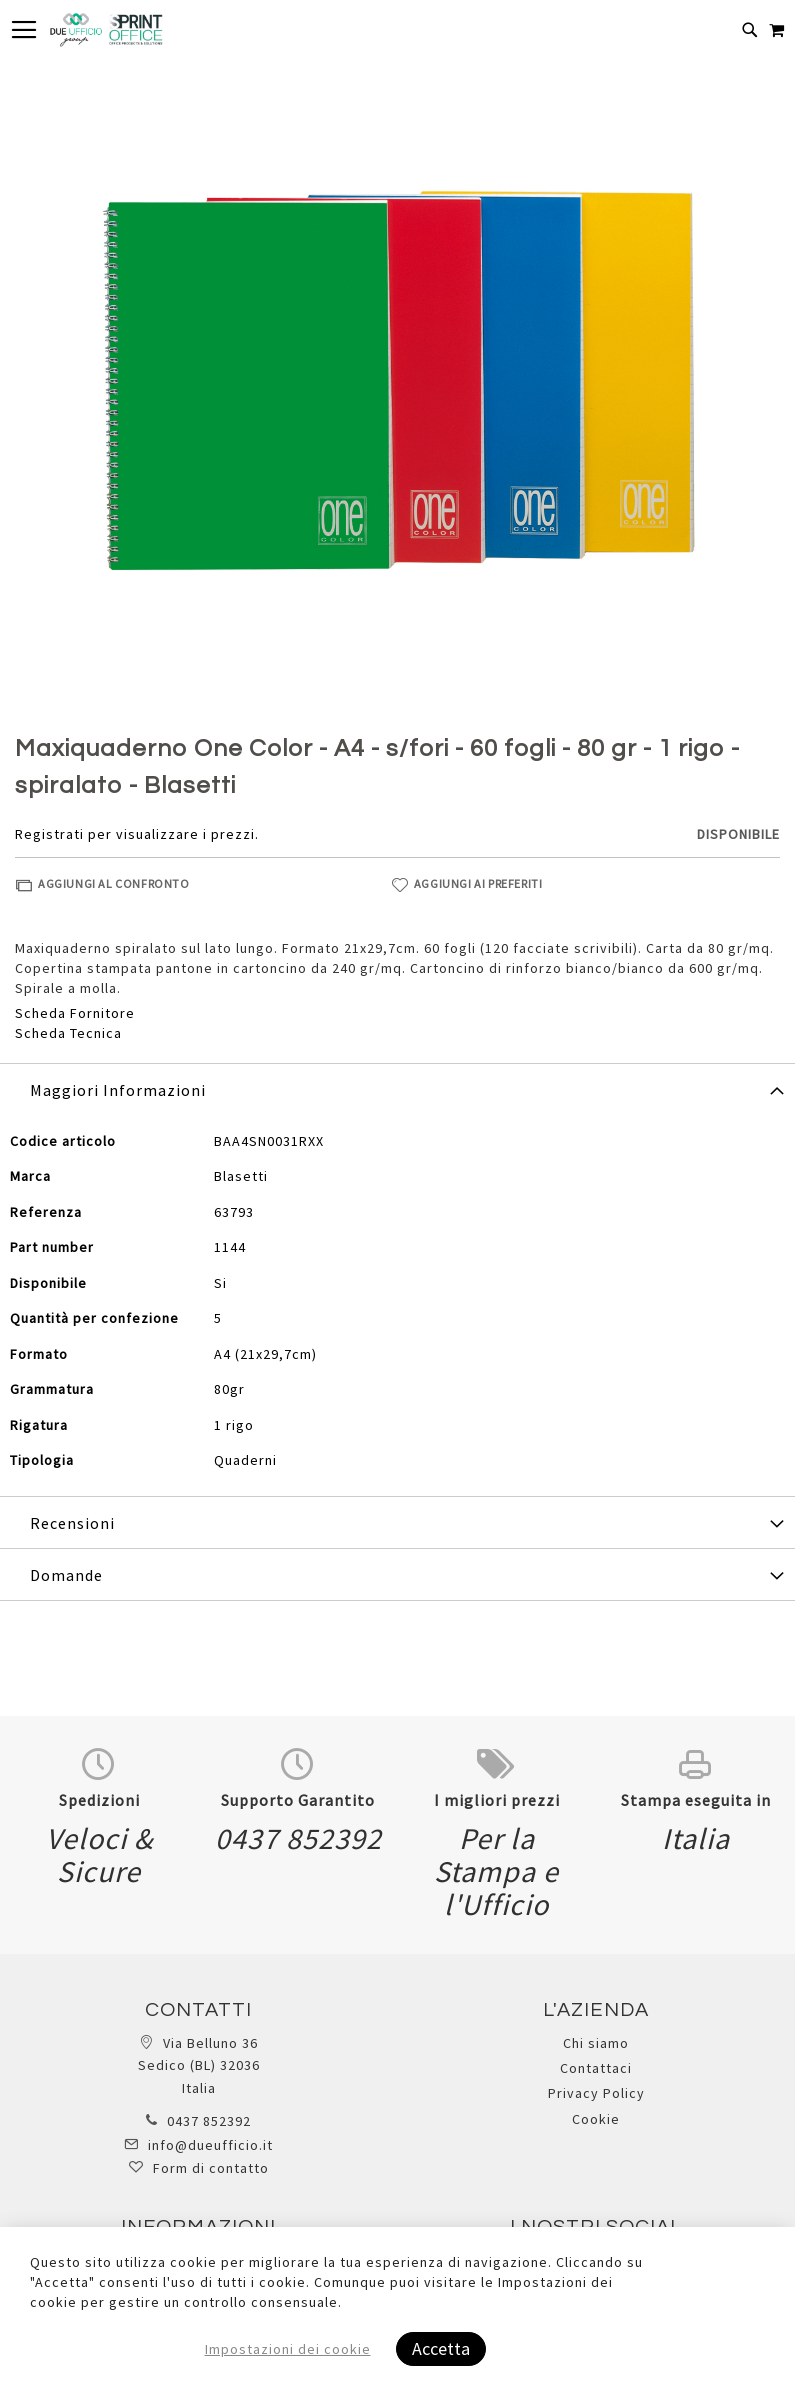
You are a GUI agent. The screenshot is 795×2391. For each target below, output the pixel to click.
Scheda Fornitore (75, 1013)
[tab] (397, 1089)
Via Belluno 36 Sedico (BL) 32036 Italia (199, 2065)
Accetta (441, 2348)
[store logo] (106, 30)
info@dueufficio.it (210, 2145)
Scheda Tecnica (68, 1033)
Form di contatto (211, 2168)
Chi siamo (596, 2043)
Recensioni (72, 1523)
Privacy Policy (596, 2093)
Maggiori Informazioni (118, 1090)
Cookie (596, 2119)
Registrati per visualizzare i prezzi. (137, 834)
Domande (66, 1575)
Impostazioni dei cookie (288, 2349)
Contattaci (596, 2068)
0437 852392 (209, 2121)
